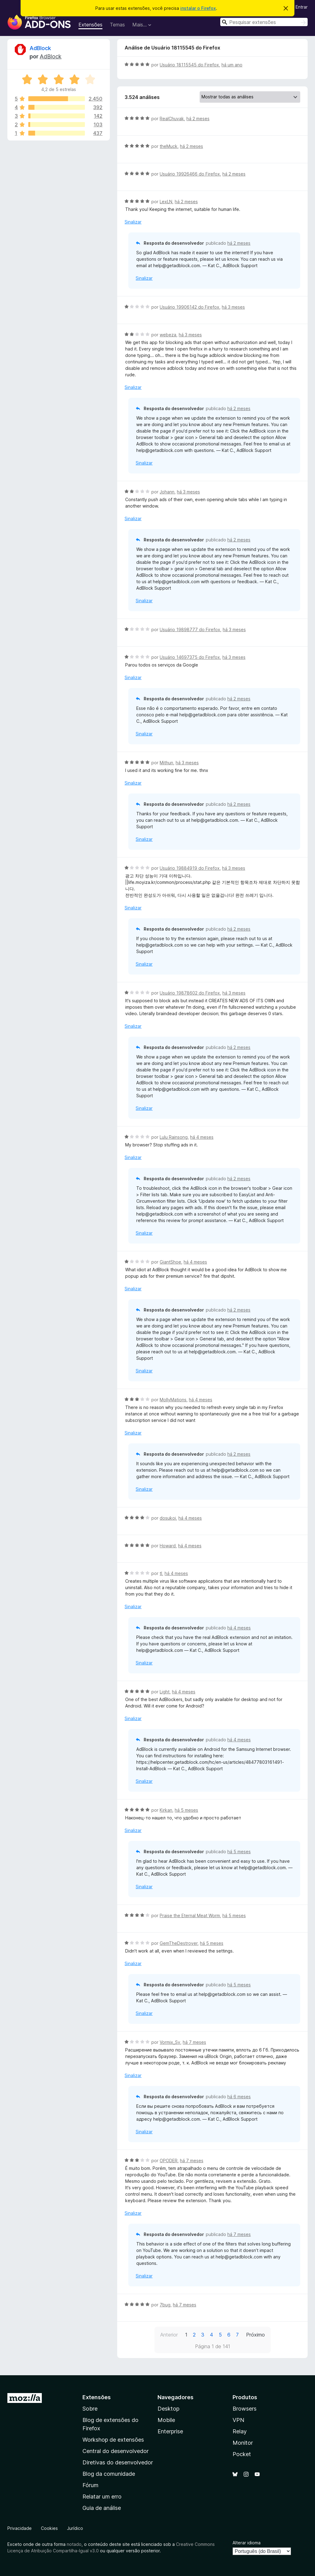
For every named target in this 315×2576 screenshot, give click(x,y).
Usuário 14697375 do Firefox (190, 657)
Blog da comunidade (108, 2474)
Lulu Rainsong (174, 1137)
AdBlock (40, 48)
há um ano (231, 64)
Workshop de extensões (113, 2439)
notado (74, 2544)
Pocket (242, 2454)
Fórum (90, 2485)
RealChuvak (172, 118)
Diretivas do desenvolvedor (117, 2462)
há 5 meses (186, 1810)
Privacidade (19, 2528)
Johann (167, 491)
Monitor (243, 2442)
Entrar (302, 7)
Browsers (245, 2408)
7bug (165, 2304)
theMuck (168, 146)
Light (164, 1691)
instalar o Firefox (198, 8)
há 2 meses (197, 118)
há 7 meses (194, 2042)
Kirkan (166, 1810)
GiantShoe (170, 1261)
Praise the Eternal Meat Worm (190, 1915)
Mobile (166, 2420)
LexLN (166, 201)
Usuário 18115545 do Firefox (189, 64)
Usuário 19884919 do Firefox (190, 868)
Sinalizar (133, 221)
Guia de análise (101, 2508)
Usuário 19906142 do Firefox (189, 307)
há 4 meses (201, 1137)
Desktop (168, 2408)
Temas (117, 25)
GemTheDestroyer (178, 1943)
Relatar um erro (102, 2496)
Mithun (166, 762)
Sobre (90, 2408)
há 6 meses (239, 2096)
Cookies (49, 2528)
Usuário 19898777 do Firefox (190, 629)
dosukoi (168, 1518)
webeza (168, 334)
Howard (168, 1545)
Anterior (169, 2335)
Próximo (255, 2335)
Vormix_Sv (170, 2042)
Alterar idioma (247, 2542)
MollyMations (173, 1399)
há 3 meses (233, 307)
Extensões (90, 25)
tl (161, 1573)
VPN (238, 2420)
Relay (240, 2431)
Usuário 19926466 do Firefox (190, 173)
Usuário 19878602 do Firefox (190, 992)
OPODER (168, 2160)
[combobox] (264, 22)
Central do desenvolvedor (115, 2451)
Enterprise (170, 2431)
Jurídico (75, 2528)
